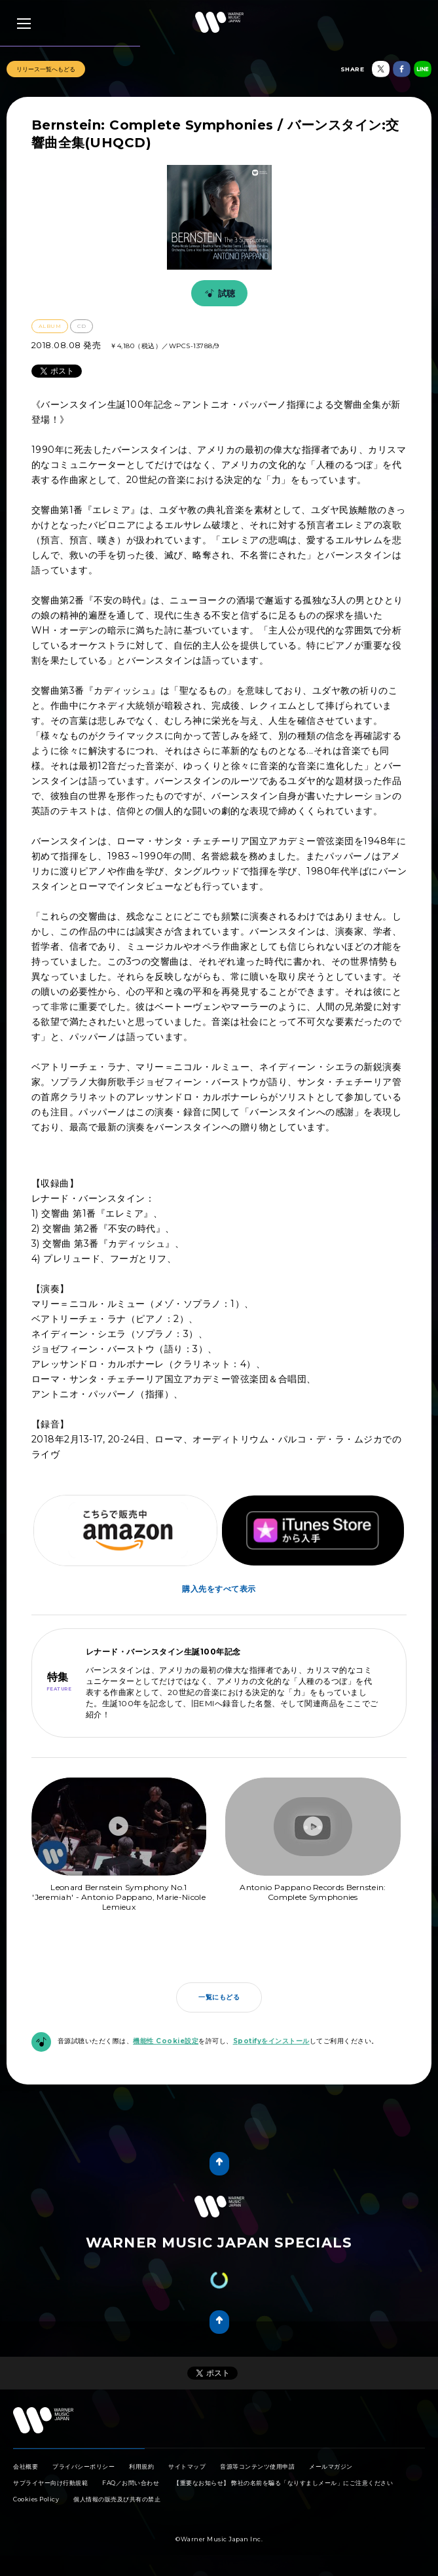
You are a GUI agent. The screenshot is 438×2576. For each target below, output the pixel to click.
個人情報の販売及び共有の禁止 (116, 2499)
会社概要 (25, 2466)
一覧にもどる (219, 1997)
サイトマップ (187, 2466)
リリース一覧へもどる (45, 69)
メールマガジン (331, 2466)
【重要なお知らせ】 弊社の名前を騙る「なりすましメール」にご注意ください (283, 2482)
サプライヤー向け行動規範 (50, 2482)
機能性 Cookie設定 (165, 2041)
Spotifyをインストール (271, 2041)
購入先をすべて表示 (219, 1589)
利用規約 (141, 2466)
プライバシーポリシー (83, 2466)
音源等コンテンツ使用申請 (257, 2466)
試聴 (218, 293)
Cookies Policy (36, 2499)
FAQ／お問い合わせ (130, 2482)
